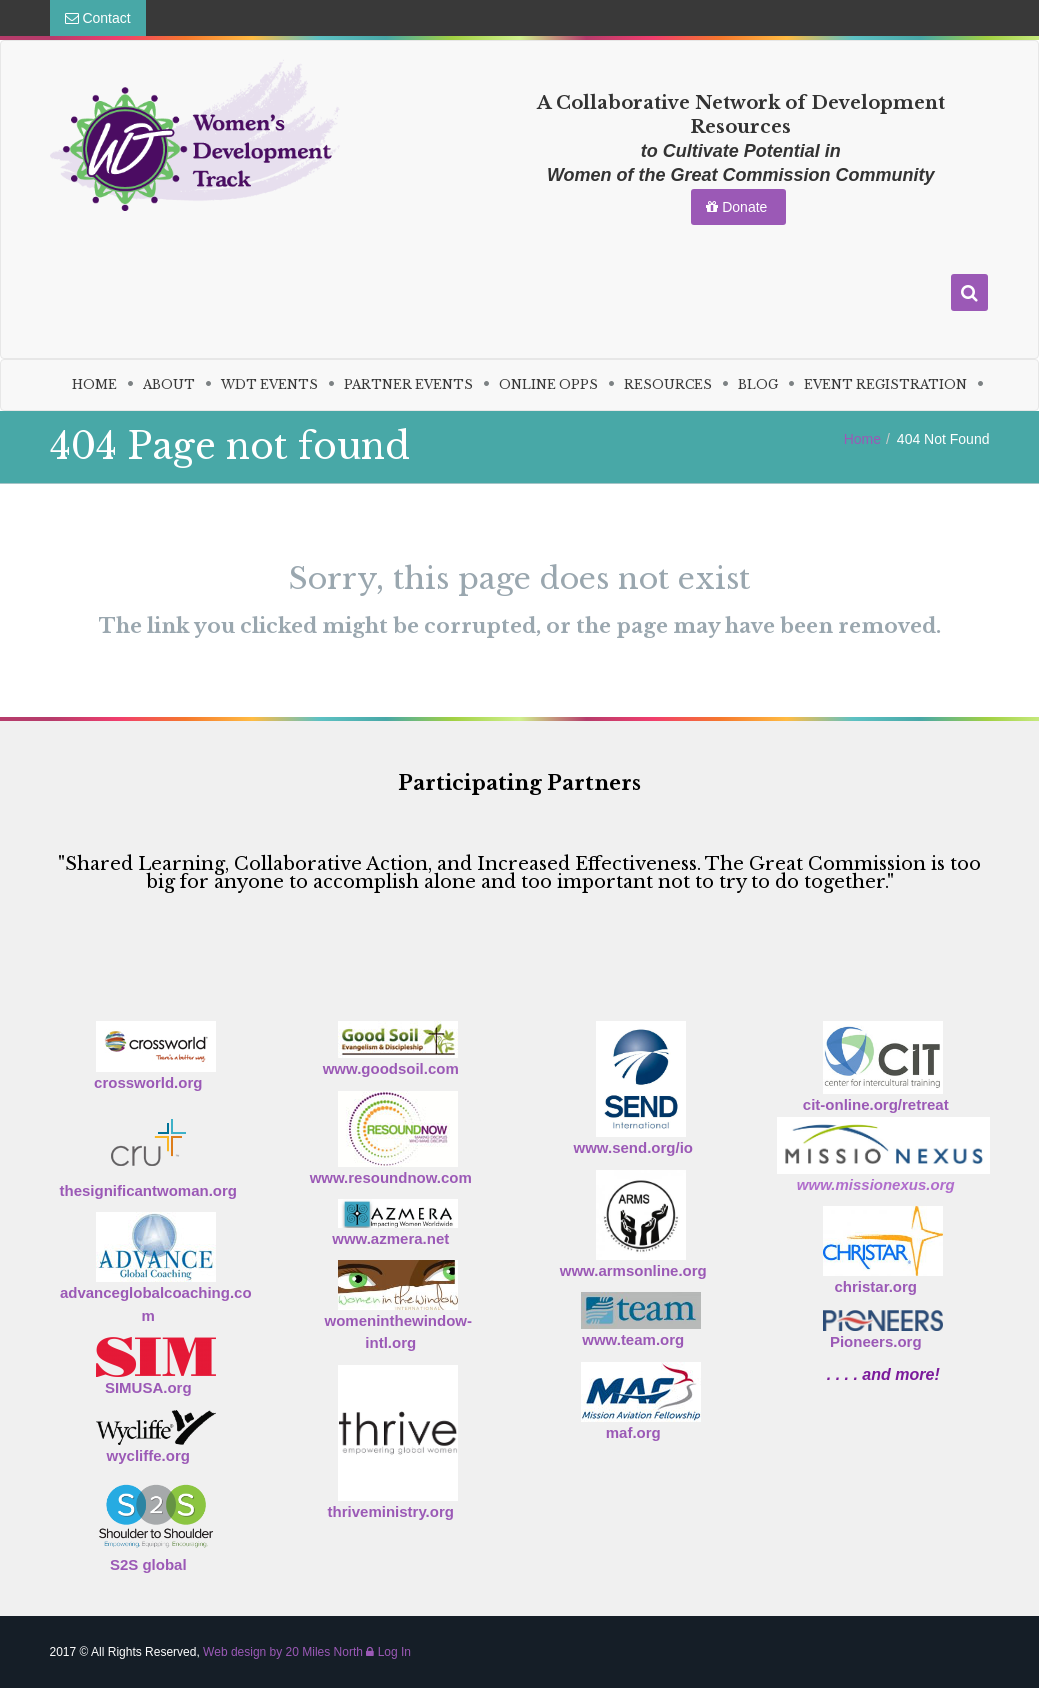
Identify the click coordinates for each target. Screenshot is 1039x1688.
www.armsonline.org (633, 1270)
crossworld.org (148, 1082)
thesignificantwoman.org (148, 1190)
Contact (98, 18)
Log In (388, 1652)
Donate (738, 207)
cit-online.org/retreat (876, 1104)
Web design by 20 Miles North (283, 1652)
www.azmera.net (390, 1238)
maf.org (633, 1432)
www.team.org (633, 1339)
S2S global (148, 1564)
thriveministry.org (391, 1511)
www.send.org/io (633, 1147)
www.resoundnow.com (391, 1177)
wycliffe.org (148, 1455)
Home (862, 439)
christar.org (875, 1286)
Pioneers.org (876, 1341)
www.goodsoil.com (391, 1068)
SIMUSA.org (148, 1387)
